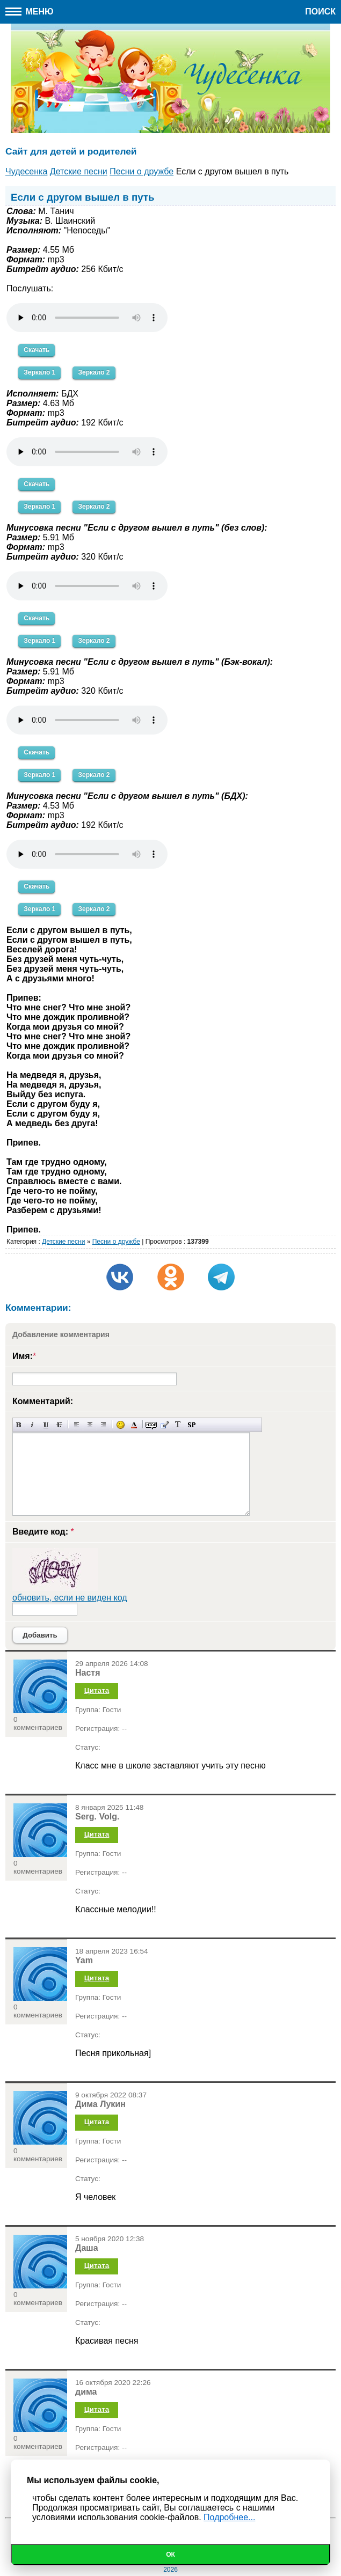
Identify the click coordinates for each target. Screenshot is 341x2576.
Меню (29, 11)
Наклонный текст (32, 1425)
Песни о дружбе (116, 1241)
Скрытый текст (151, 1425)
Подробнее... (229, 2517)
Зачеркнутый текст (59, 1425)
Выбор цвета (134, 1425)
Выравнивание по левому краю (76, 1425)
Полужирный (19, 1425)
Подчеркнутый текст (46, 1425)
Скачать (36, 350)
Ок (170, 2554)
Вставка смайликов (120, 1425)
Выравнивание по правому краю (103, 1425)
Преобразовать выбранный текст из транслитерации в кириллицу (178, 1425)
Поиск (320, 11)
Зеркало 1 (39, 372)
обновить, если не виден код (69, 1597)
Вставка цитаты (164, 1425)
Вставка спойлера (191, 1425)
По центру (90, 1425)
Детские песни (63, 1241)
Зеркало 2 (94, 372)
